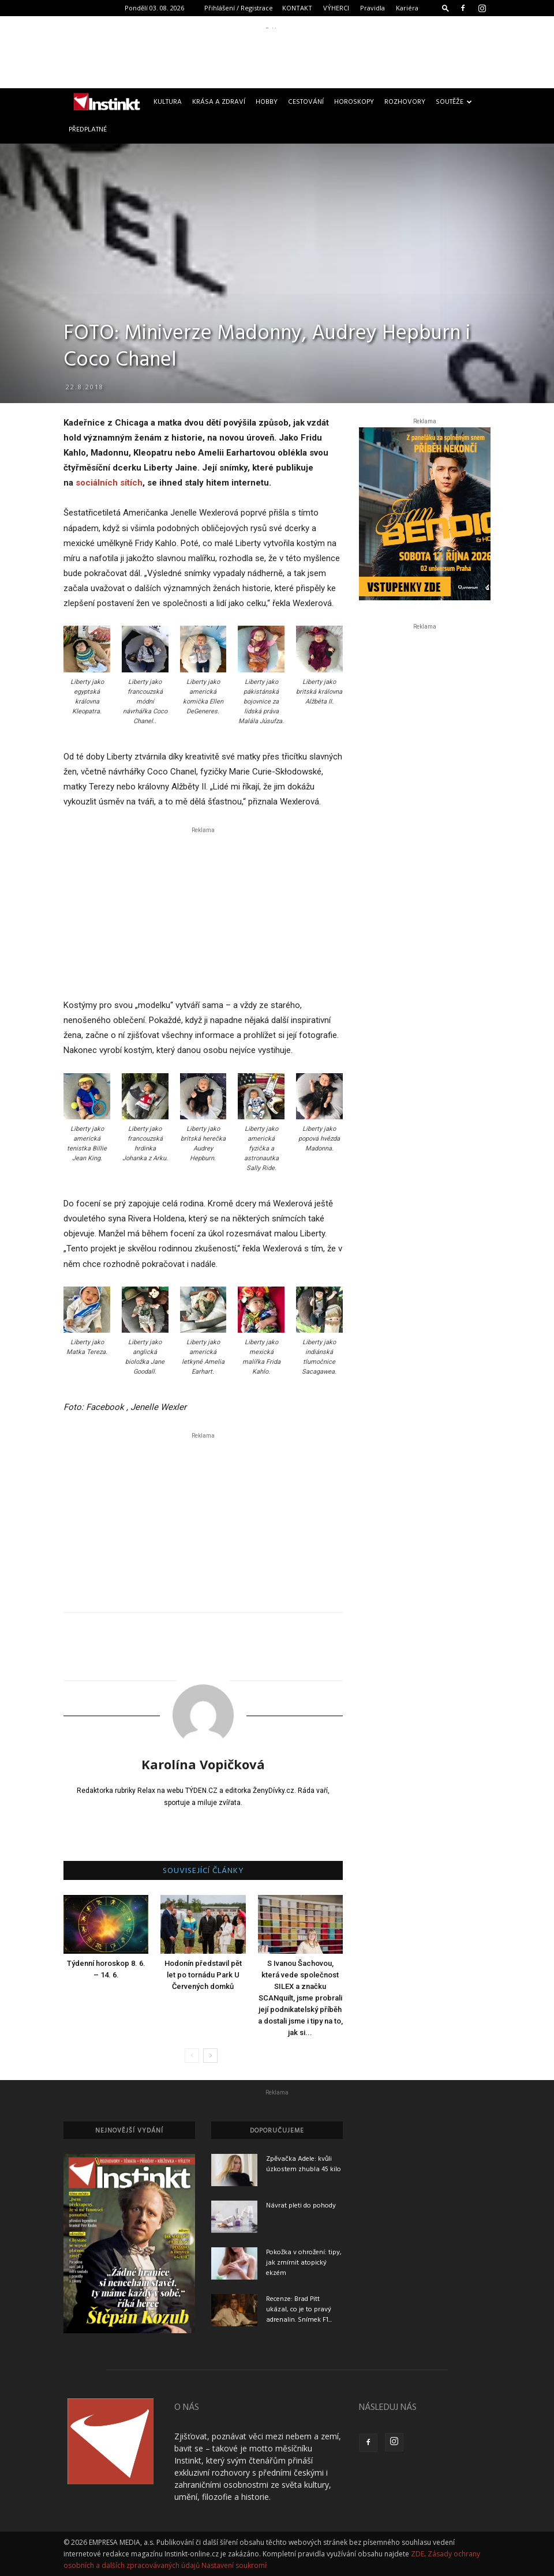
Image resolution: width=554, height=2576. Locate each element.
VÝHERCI (336, 7)
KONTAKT (297, 7)
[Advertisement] (277, 54)
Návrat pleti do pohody (301, 2206)
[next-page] (210, 2055)
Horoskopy (354, 102)
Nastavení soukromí (234, 2565)
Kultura (168, 102)
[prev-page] (192, 2055)
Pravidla (372, 7)
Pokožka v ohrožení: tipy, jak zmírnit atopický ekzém (304, 2263)
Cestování (306, 102)
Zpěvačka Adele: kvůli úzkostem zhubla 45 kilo (303, 2164)
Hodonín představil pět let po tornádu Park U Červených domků (203, 1975)
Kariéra (407, 7)
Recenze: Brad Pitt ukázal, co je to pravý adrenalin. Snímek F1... (299, 2309)
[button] (445, 7)
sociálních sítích (109, 482)
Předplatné (88, 130)
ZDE (417, 2554)
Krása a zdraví (218, 102)
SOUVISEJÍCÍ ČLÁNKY (203, 1871)
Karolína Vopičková (203, 1764)
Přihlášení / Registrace (238, 7)
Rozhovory (404, 102)
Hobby (267, 102)
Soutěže (454, 102)
